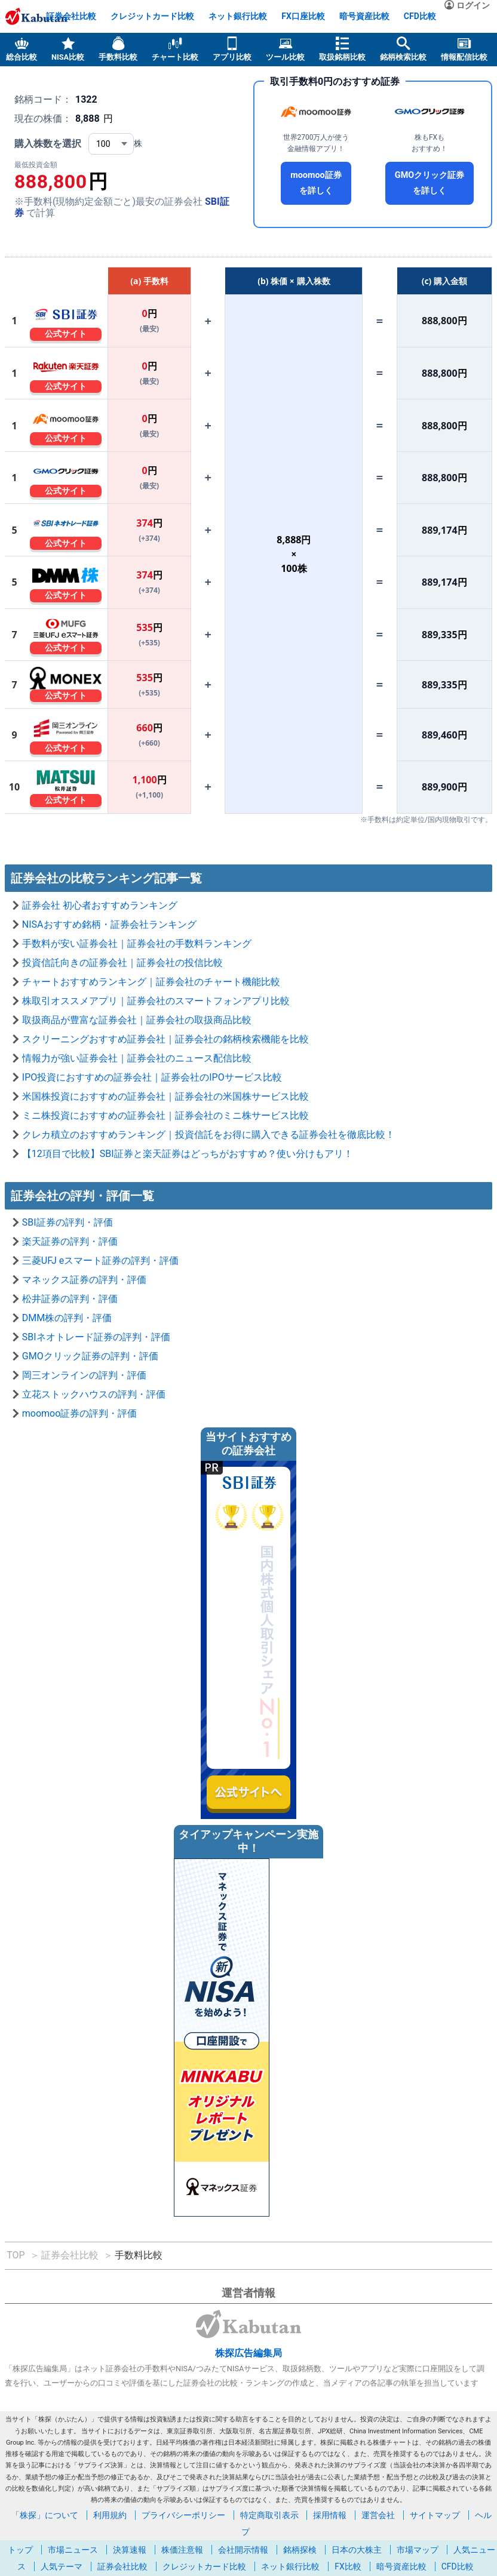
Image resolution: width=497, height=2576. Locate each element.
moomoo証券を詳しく (315, 183)
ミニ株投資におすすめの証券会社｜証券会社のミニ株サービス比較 (165, 1115)
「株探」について (44, 2515)
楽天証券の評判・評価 (70, 1241)
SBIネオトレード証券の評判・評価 (96, 1337)
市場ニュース (73, 2550)
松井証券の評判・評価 (70, 1298)
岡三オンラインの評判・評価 (84, 1375)
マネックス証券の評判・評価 (84, 1279)
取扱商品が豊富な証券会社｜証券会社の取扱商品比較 (136, 1020)
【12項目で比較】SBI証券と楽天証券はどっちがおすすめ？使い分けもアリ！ (187, 1153)
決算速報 (129, 2550)
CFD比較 (420, 16)
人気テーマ (61, 2566)
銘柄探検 (300, 2550)
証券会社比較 (71, 16)
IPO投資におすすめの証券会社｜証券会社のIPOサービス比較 (152, 1077)
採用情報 (329, 2515)
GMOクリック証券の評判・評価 (90, 1356)
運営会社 (378, 2515)
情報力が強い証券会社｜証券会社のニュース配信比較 (136, 1058)
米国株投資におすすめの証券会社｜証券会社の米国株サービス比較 (165, 1096)
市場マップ (417, 2550)
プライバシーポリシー (183, 2515)
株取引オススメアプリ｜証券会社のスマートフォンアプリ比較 (156, 1001)
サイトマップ (435, 2515)
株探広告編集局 (248, 2353)
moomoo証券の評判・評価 (79, 1413)
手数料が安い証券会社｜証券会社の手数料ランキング (136, 943)
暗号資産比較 (364, 16)
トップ (20, 2550)
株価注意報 (182, 2550)
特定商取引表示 (269, 2515)
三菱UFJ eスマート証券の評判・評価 (100, 1260)
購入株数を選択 (47, 143)
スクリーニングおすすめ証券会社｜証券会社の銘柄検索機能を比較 (165, 1039)
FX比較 (348, 2566)
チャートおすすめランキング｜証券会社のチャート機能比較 (151, 981)
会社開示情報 (243, 2550)
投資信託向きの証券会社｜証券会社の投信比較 (122, 962)
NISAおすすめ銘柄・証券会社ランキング (109, 924)
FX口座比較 (303, 16)
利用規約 (110, 2515)
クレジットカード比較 (152, 16)
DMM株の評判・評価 (67, 1318)
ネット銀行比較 (237, 16)
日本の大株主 (357, 2550)
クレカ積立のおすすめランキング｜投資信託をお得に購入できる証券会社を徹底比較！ (208, 1134)
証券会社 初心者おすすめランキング (99, 905)
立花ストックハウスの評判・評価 (93, 1394)
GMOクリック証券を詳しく (429, 183)
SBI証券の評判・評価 (67, 1222)
